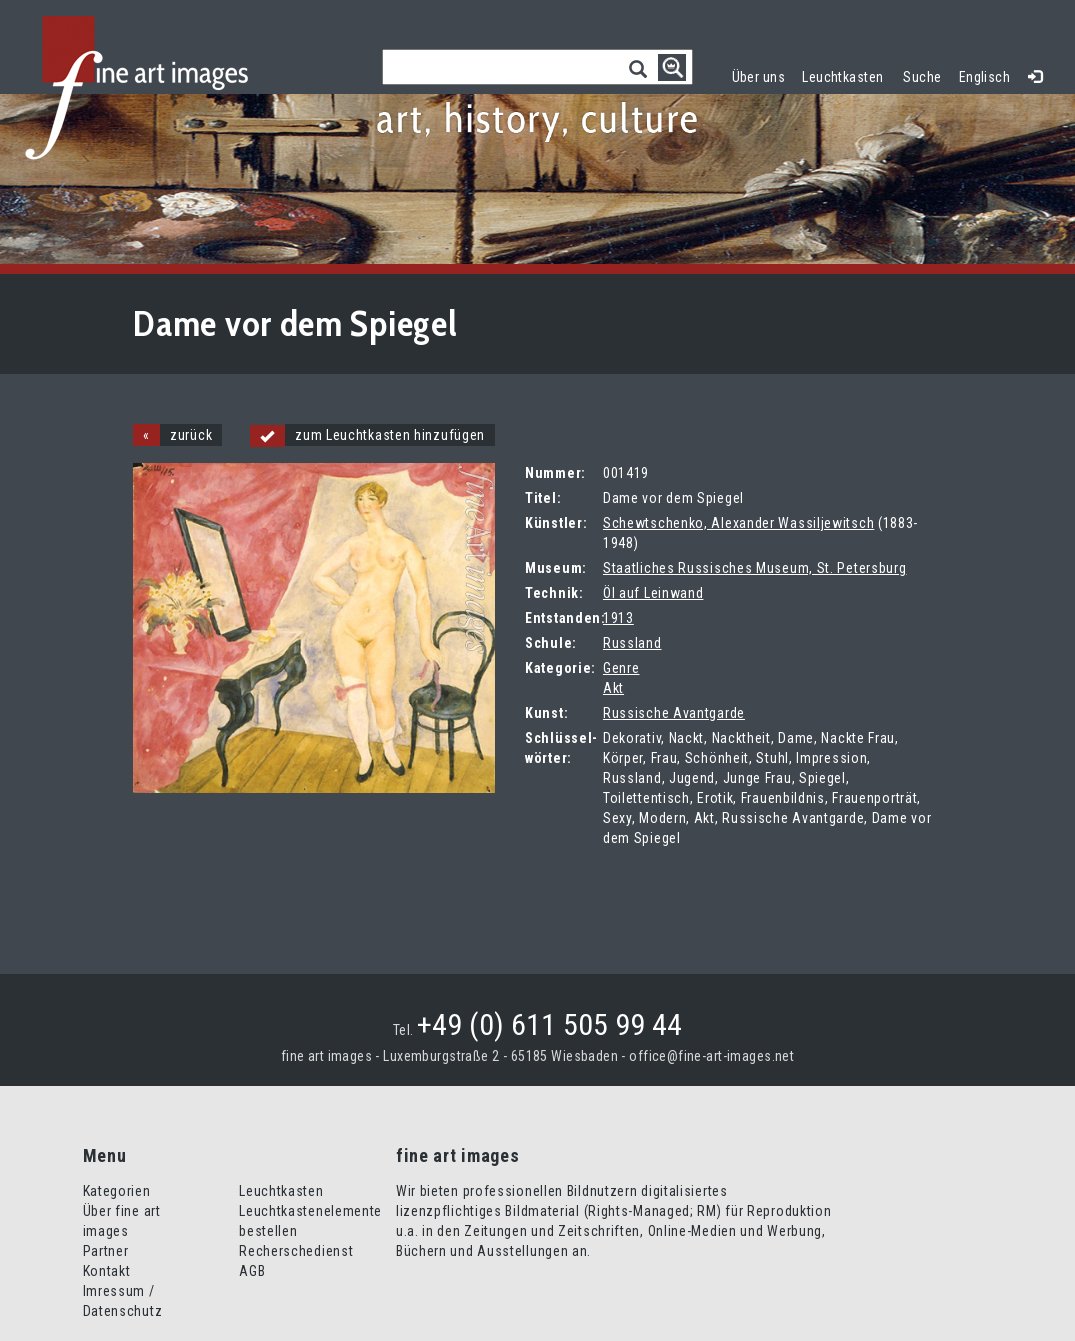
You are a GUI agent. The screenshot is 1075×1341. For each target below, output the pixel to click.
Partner (106, 1251)
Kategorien (117, 1191)
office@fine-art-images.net (711, 1056)
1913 (618, 618)
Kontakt (107, 1271)
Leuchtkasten (847, 74)
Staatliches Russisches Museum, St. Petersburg (755, 568)
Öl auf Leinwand (653, 593)
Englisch (984, 77)
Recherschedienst (296, 1251)
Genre (621, 668)
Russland (632, 643)
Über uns (758, 77)
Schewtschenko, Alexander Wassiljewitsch (738, 523)
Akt (613, 688)
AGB (252, 1271)
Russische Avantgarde (674, 713)
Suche (922, 77)
